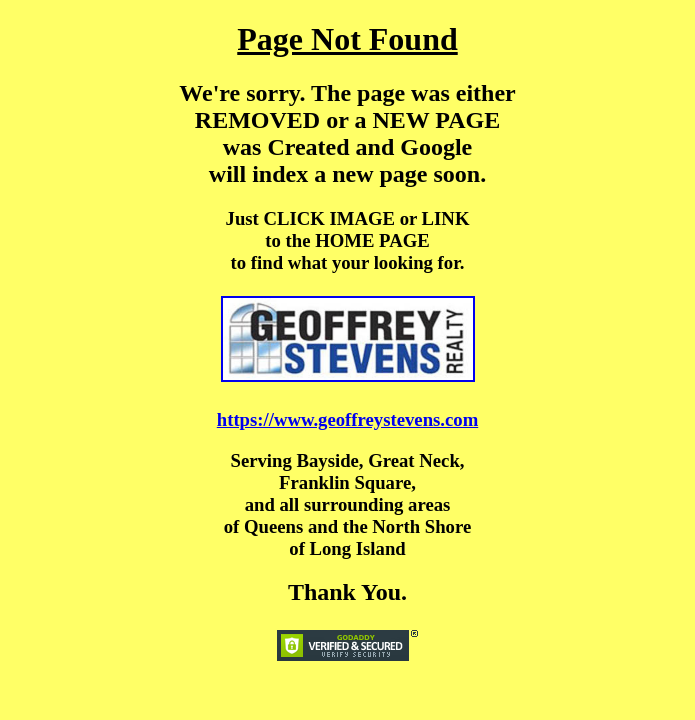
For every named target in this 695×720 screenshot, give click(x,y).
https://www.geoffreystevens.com (347, 419)
